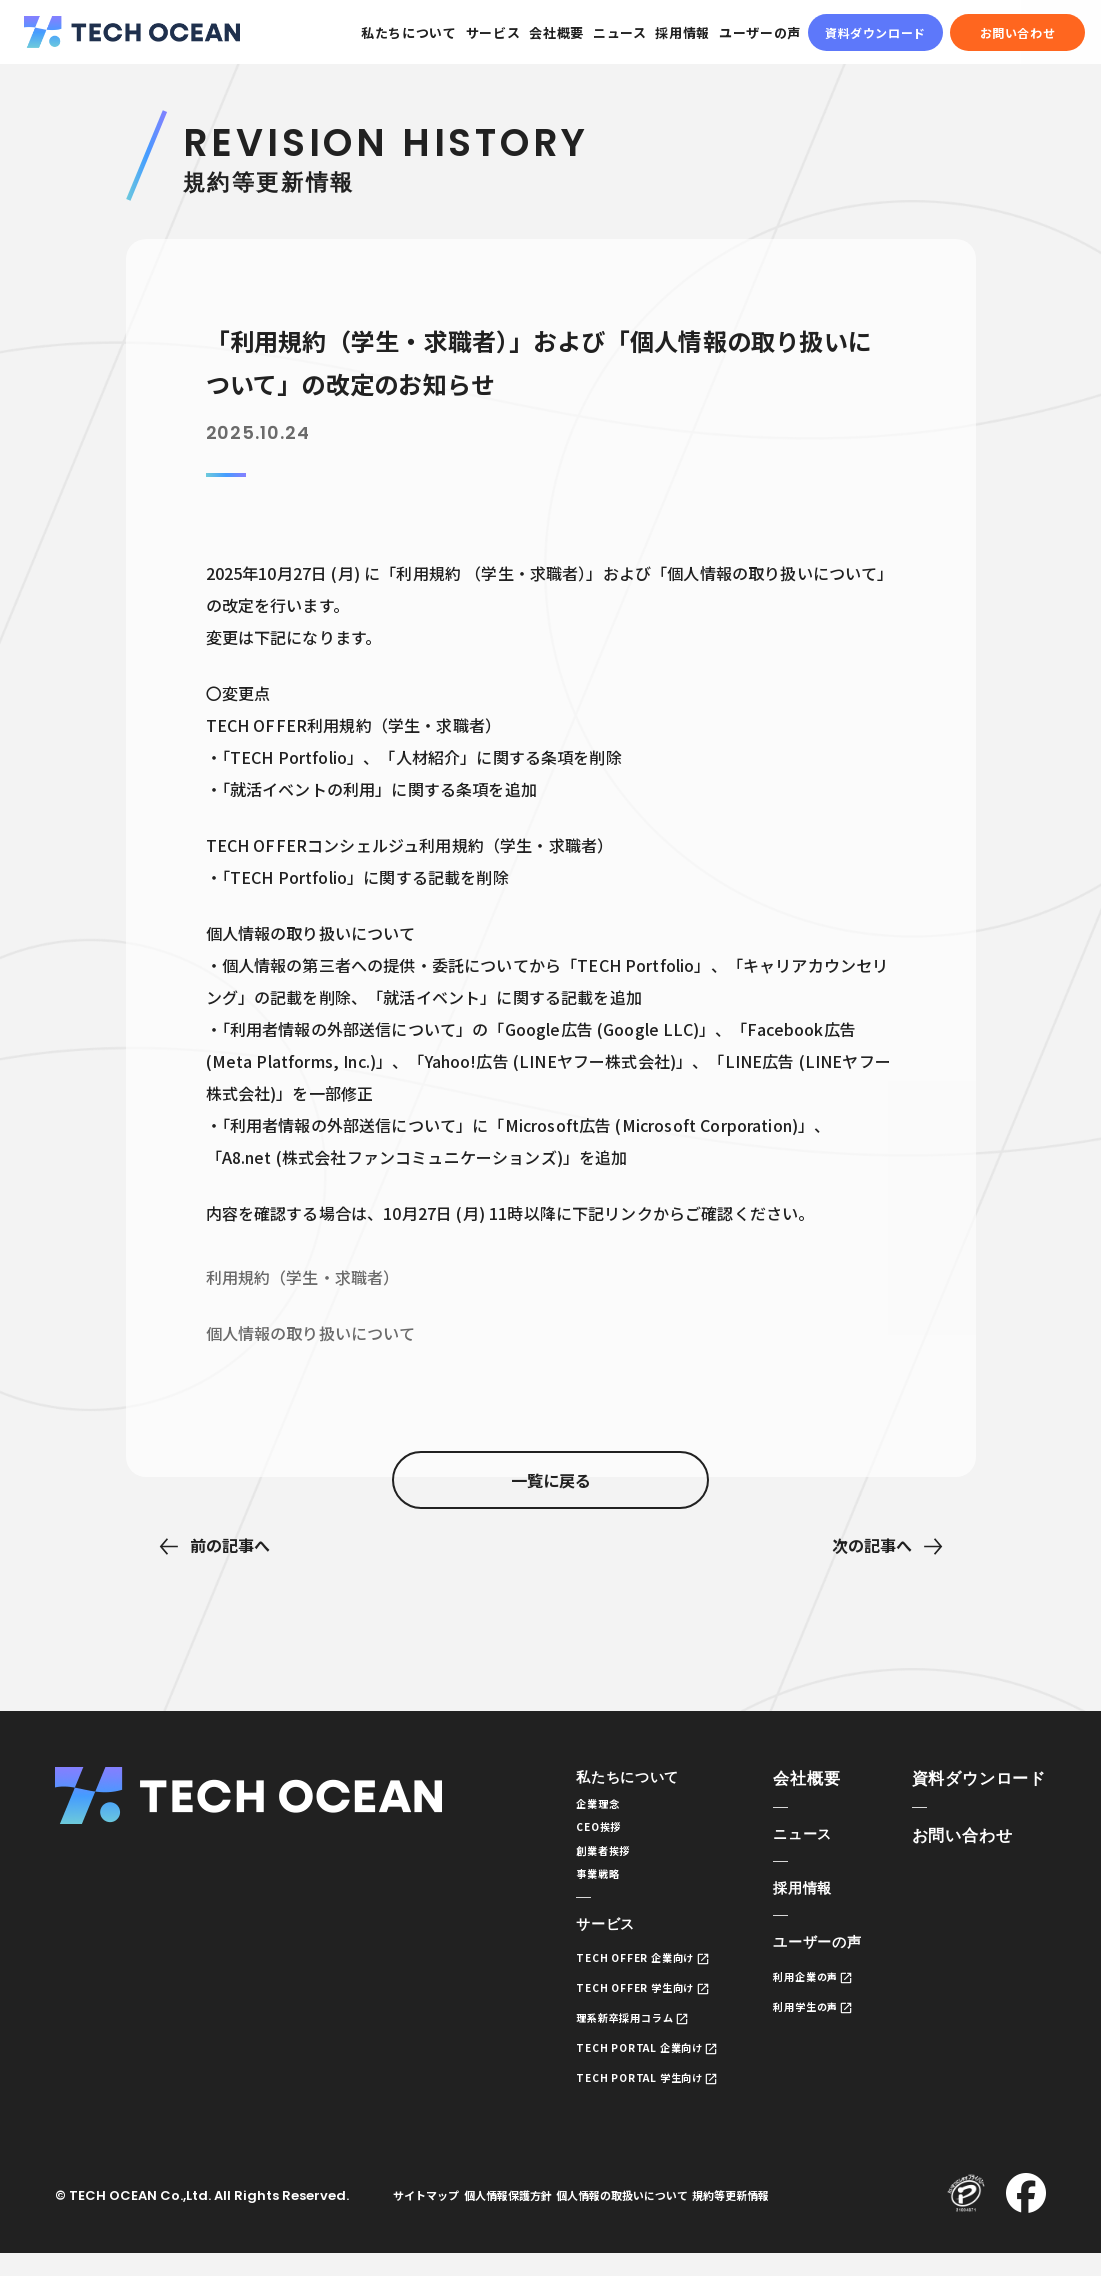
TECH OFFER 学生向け (608, 2004)
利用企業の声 (800, 1983)
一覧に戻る (551, 1546)
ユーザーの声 (760, 32)
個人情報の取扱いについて (661, 2217)
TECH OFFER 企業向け (608, 1973)
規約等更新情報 (785, 2217)
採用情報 (682, 32)
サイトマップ (434, 2217)
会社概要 (556, 32)
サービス (493, 32)
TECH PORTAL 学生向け (613, 2097)
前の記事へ (230, 1545)
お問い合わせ (1018, 32)
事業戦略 (564, 1885)
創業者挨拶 (570, 1859)
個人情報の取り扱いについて (311, 1333)
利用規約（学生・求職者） (303, 1277)
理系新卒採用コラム (596, 2035)
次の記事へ (872, 1545)
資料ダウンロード (875, 32)
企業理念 (564, 1807)
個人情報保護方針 (531, 2217)
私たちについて (409, 32)
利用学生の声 (800, 2014)
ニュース (620, 32)
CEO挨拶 (565, 1833)
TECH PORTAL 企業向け (613, 2066)
